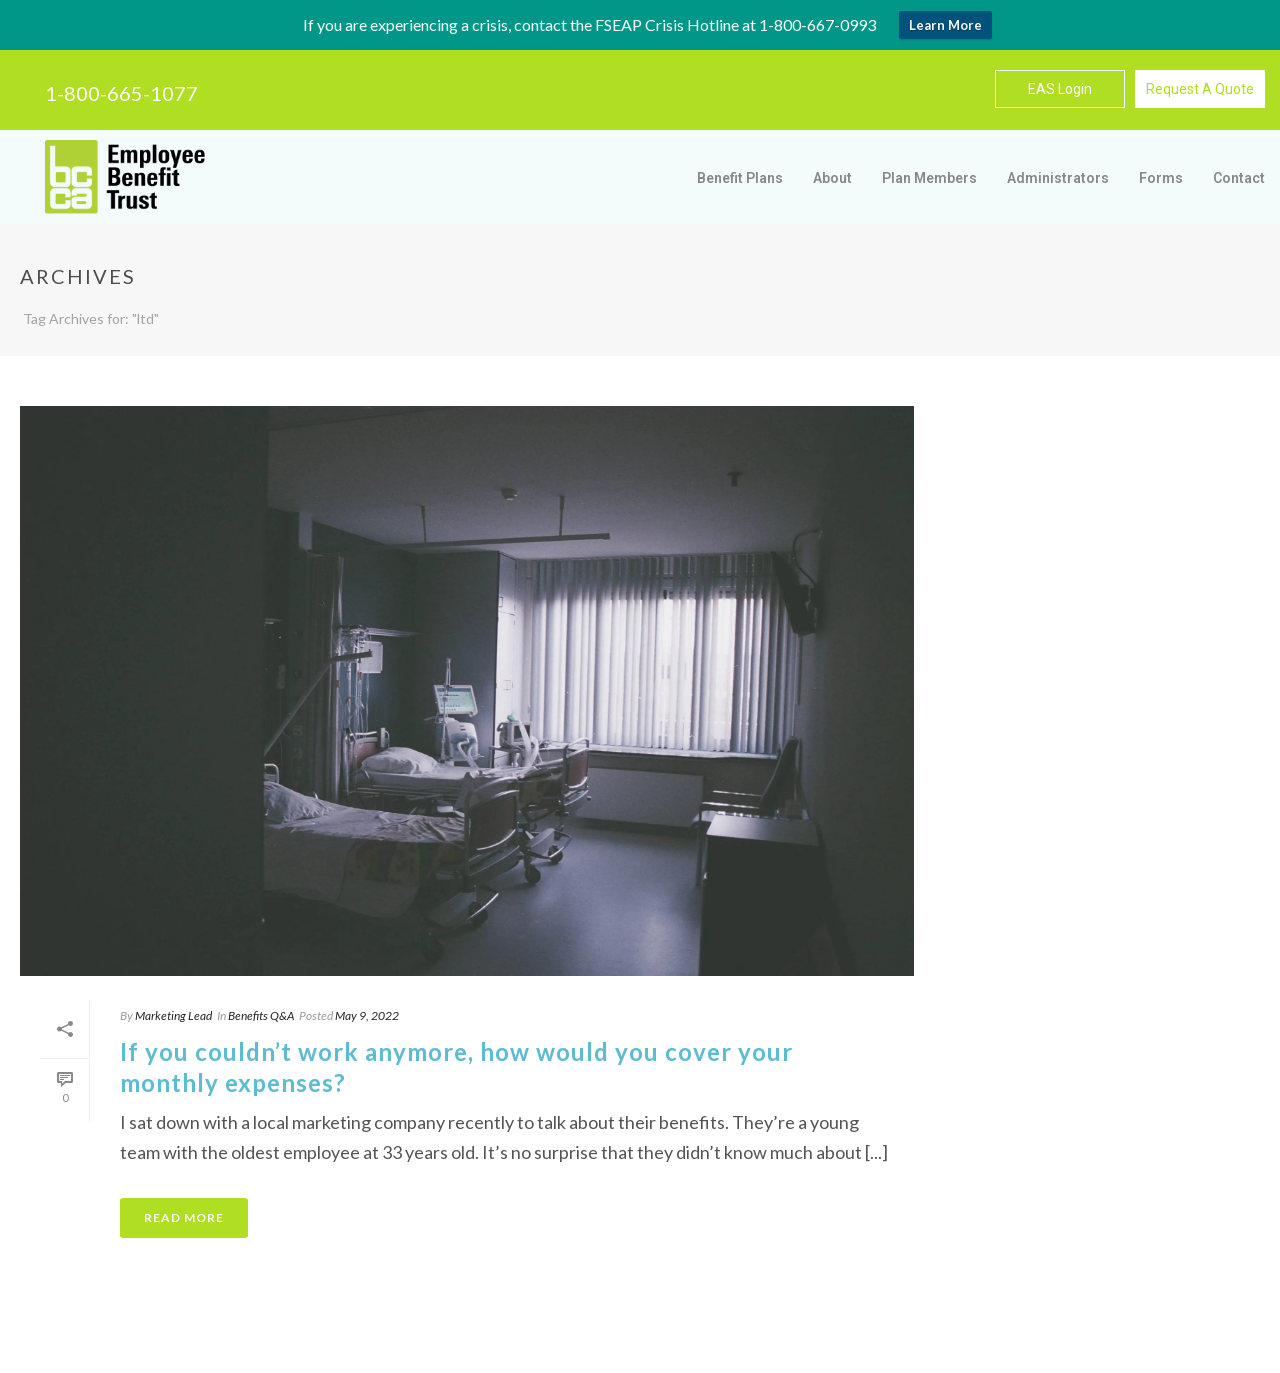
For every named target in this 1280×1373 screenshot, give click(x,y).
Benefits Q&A (261, 1015)
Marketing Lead (173, 1015)
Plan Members (929, 178)
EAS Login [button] (1060, 89)
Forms (1161, 178)
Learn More (945, 25)
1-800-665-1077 (121, 93)
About (832, 178)
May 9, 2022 (367, 1015)
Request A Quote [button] (1200, 89)
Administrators (1058, 178)
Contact (1239, 178)
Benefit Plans (740, 178)
